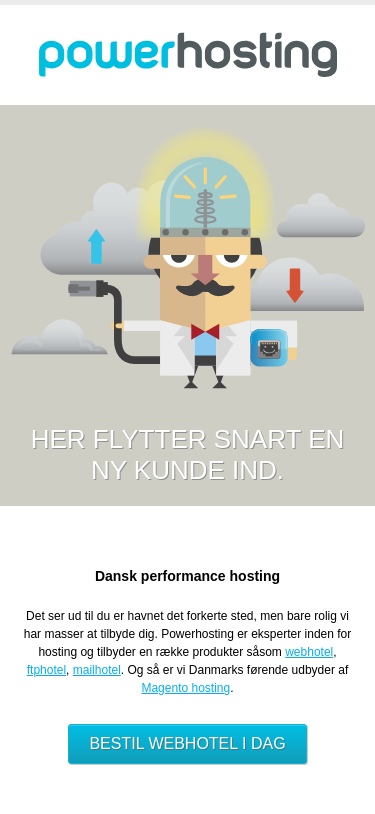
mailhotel (97, 670)
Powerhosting (187, 55)
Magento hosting (185, 688)
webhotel (309, 652)
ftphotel (46, 670)
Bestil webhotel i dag (187, 743)
